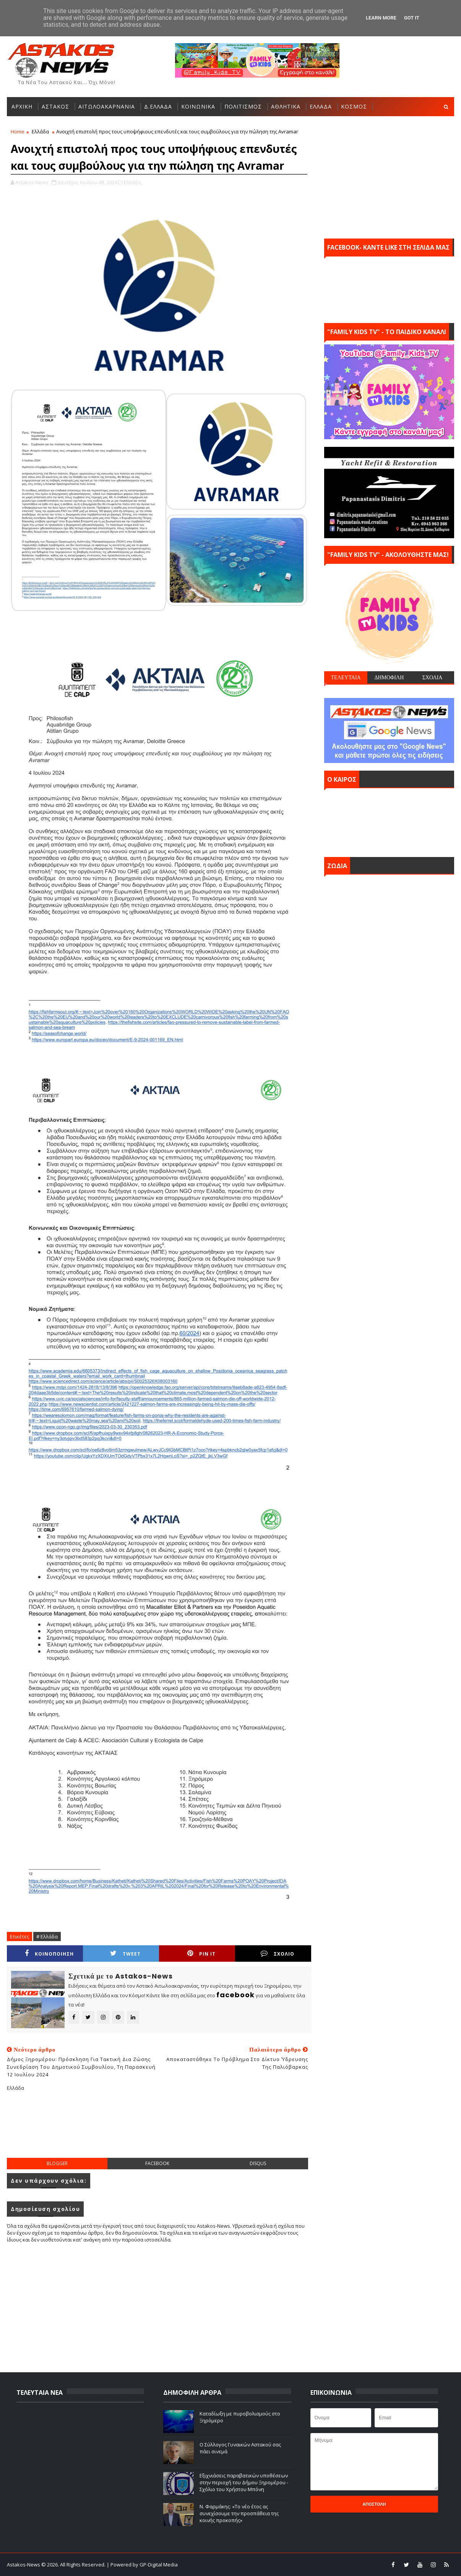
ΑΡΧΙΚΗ (21, 106)
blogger (57, 2163)
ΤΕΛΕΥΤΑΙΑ (345, 677)
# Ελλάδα (47, 1936)
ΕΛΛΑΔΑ (321, 106)
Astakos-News (24, 2564)
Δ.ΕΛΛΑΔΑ (158, 106)
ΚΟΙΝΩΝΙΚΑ (198, 106)
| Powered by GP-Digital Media (142, 2564)
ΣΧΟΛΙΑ (432, 677)
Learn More (381, 18)
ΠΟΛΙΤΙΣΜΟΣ (243, 106)
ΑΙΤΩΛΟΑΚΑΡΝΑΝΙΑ (106, 106)
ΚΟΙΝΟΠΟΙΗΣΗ (49, 1953)
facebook (157, 2163)
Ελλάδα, (133, 182)
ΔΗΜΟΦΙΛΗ (389, 677)
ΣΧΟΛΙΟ (277, 1953)
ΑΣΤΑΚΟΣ (55, 106)
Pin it (201, 1953)
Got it (411, 18)
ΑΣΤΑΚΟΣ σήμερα (389, 820)
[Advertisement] (159, 2130)
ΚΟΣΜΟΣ (354, 106)
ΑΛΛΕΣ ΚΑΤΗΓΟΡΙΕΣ (39, 125)
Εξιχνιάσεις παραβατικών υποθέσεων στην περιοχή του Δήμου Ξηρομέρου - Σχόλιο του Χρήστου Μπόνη (244, 2482)
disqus (258, 2163)
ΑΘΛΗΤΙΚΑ (285, 106)
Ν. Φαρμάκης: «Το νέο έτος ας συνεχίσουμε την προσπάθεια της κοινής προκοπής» (239, 2513)
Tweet (125, 1953)
